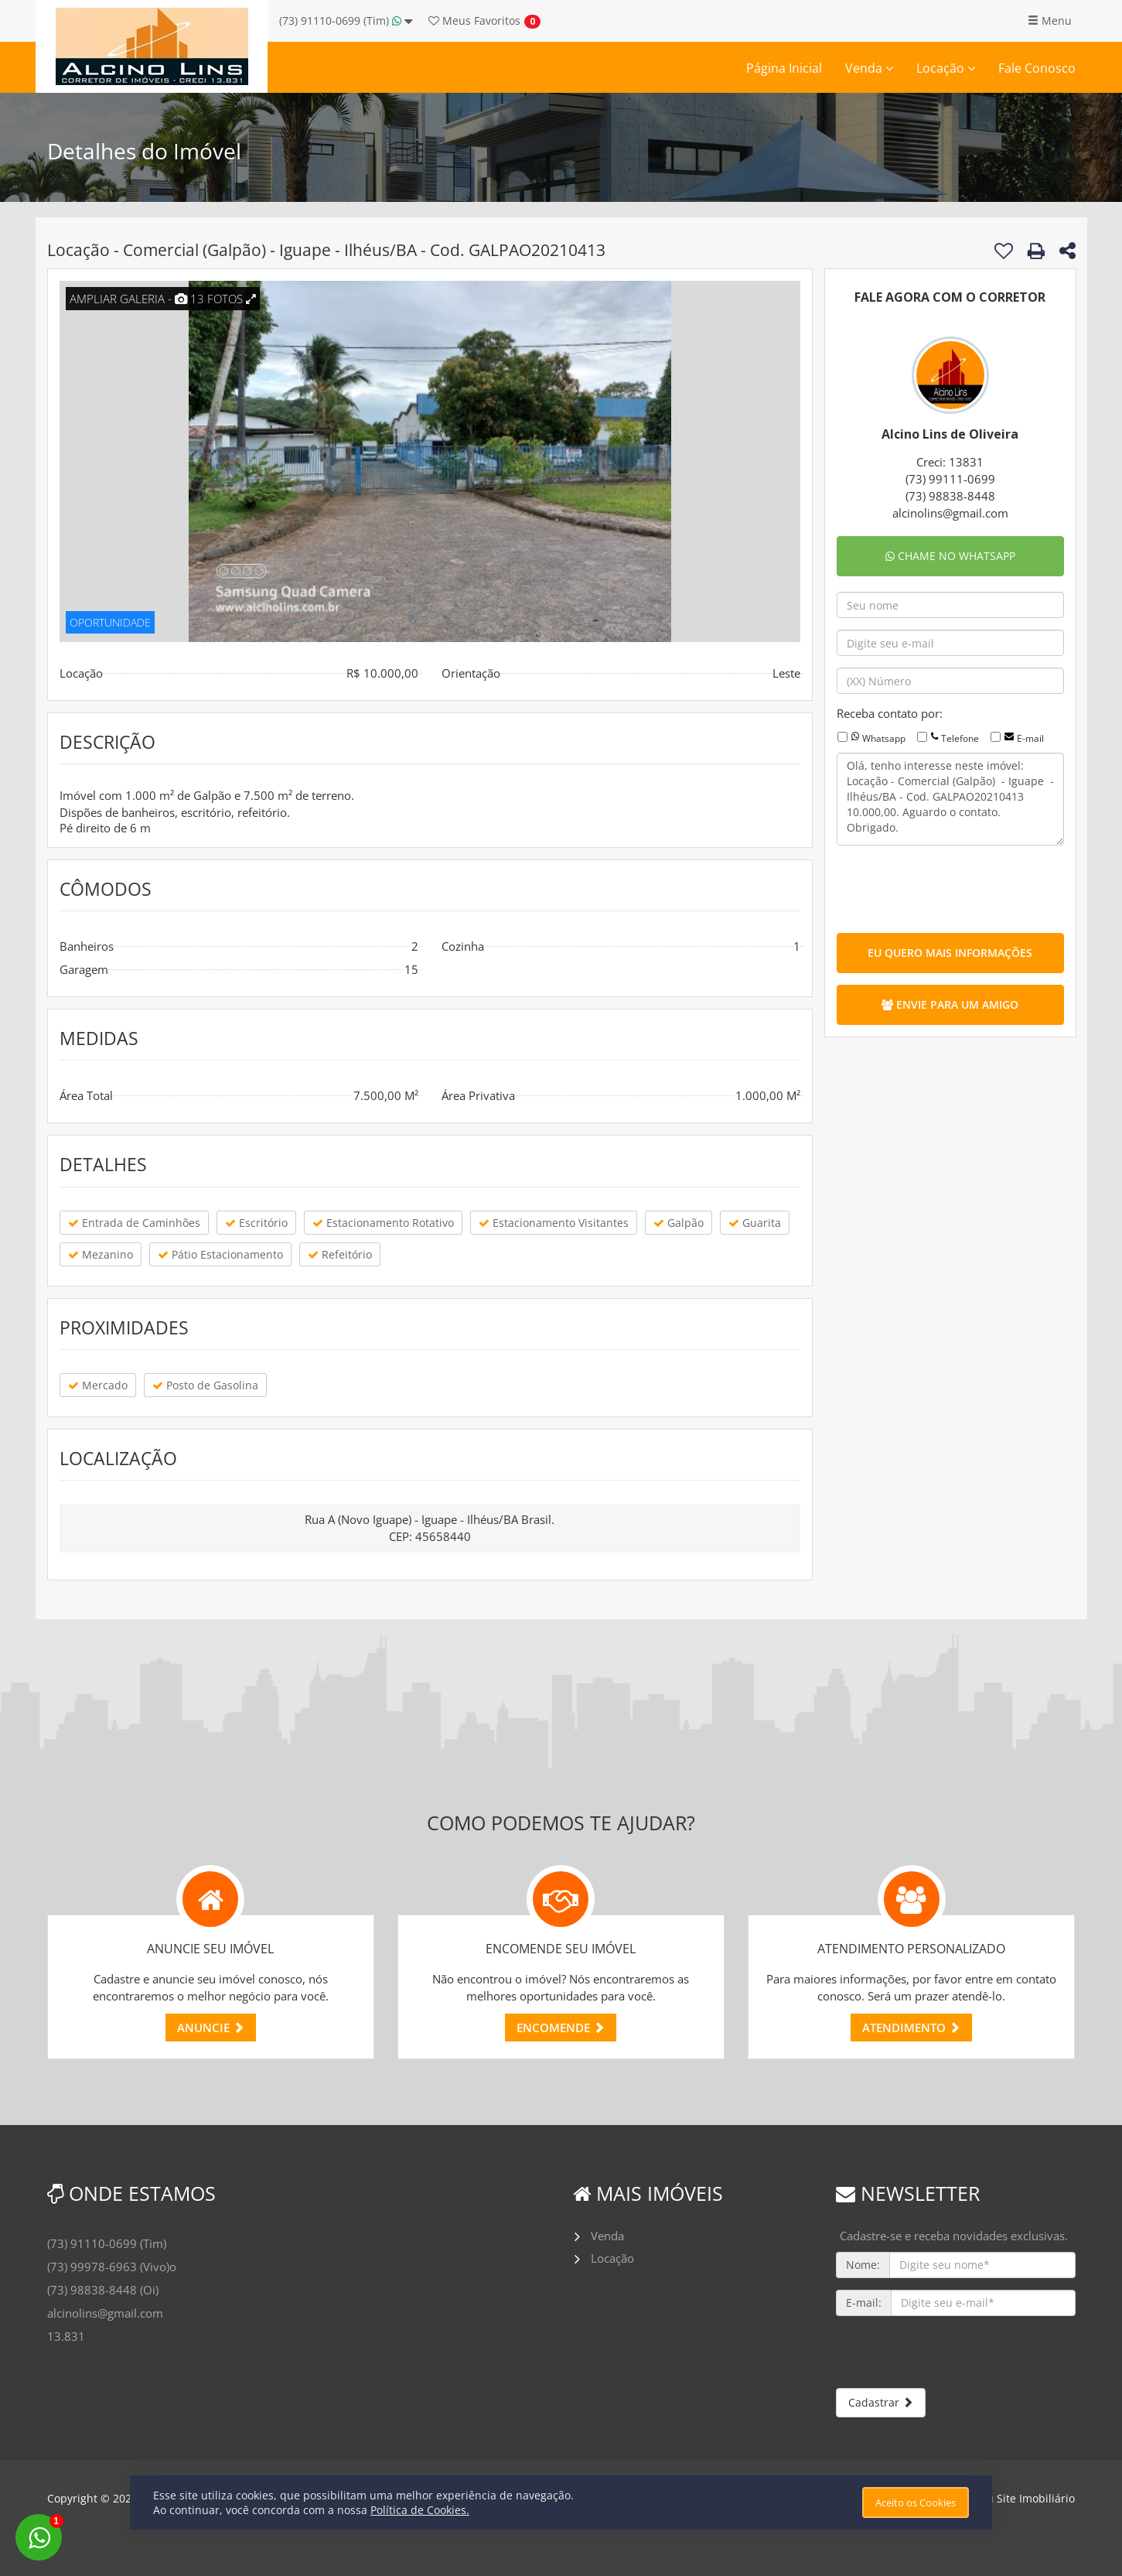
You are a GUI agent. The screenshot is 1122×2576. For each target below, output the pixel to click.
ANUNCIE (210, 2027)
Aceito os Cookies (915, 2502)
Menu (1050, 20)
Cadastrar (880, 2402)
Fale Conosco (1037, 68)
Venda (869, 68)
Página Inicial (784, 68)
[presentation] (954, 887)
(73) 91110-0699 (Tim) (346, 20)
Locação (945, 68)
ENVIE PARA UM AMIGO (950, 1004)
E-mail (1030, 738)
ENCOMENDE (561, 2027)
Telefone (960, 738)
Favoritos (474, 20)
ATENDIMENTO (911, 2027)
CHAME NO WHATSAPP (950, 555)
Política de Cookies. (419, 2510)
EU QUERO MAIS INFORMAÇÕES (950, 952)
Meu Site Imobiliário (1022, 2498)
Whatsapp (883, 738)
